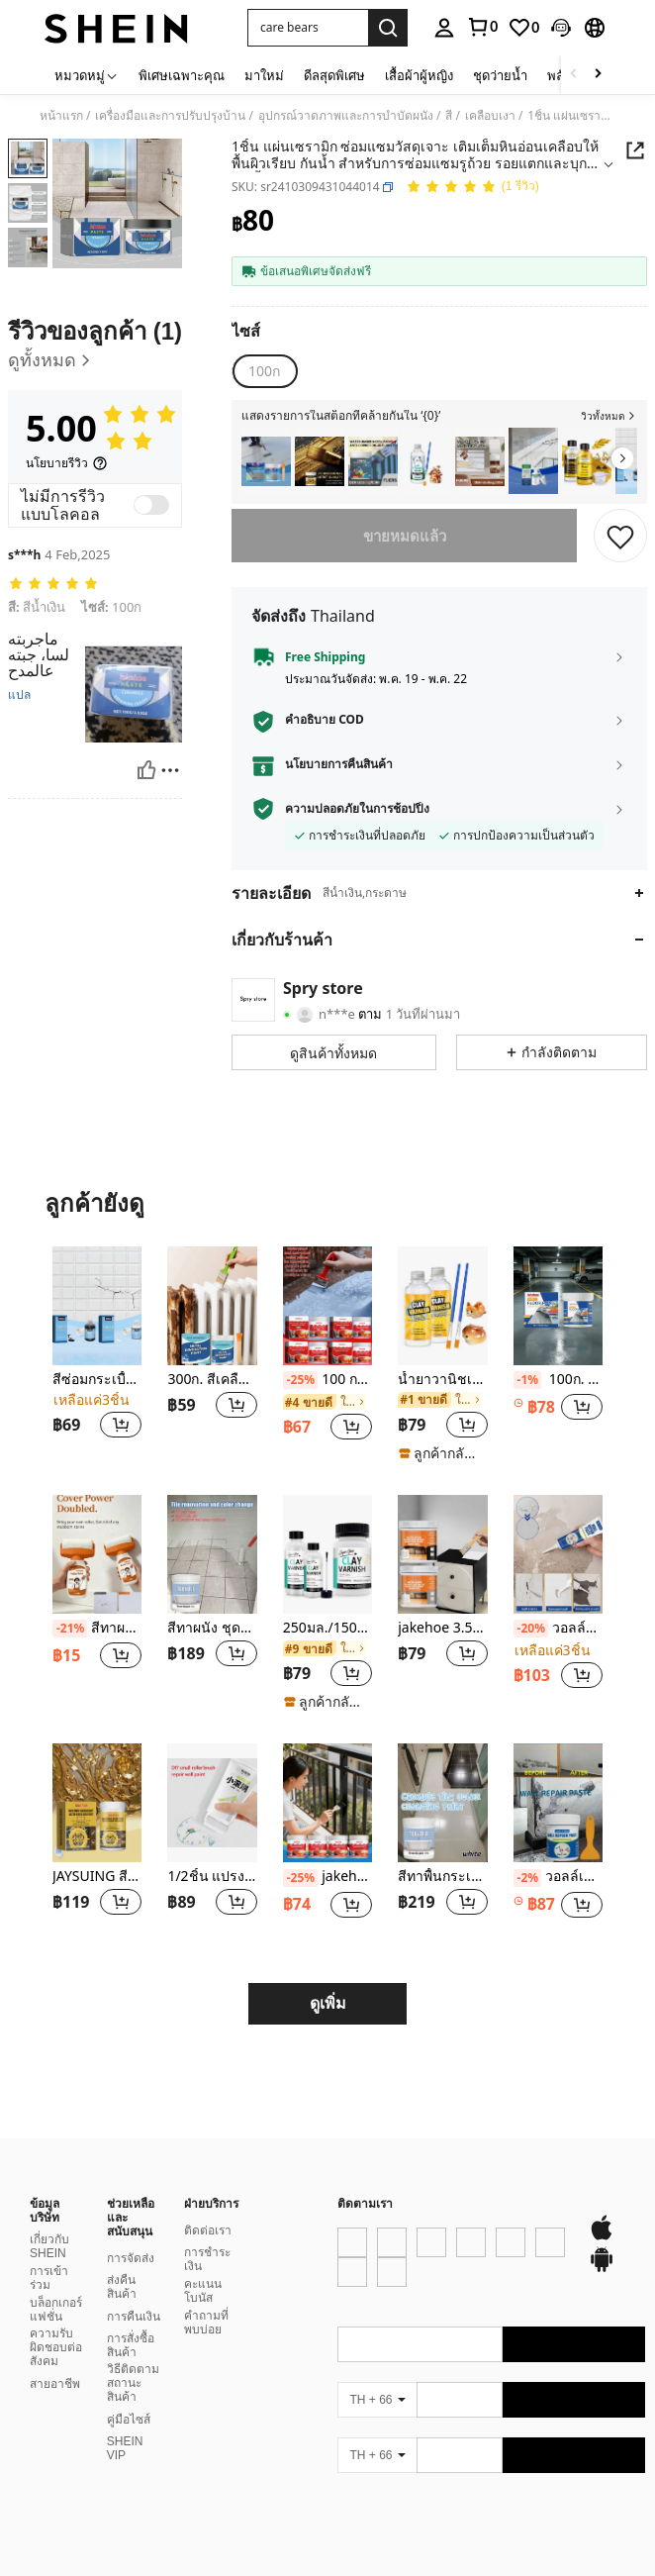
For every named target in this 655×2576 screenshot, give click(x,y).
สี (448, 116)
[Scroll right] (598, 74)
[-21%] (69, 1628)
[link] (482, 27)
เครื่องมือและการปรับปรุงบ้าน (170, 116)
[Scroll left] (574, 74)
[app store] (371, 2301)
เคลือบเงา (490, 116)
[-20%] (531, 1628)
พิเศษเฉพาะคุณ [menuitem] (182, 75)
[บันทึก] (620, 535)
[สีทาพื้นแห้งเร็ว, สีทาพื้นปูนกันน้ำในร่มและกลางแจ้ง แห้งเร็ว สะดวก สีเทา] (266, 461)
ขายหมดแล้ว (404, 535)
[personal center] (444, 28)
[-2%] (528, 1878)
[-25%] (300, 1380)
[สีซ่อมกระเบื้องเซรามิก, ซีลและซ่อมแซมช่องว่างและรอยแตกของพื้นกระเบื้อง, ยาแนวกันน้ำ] (533, 461)
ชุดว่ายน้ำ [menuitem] (500, 75)
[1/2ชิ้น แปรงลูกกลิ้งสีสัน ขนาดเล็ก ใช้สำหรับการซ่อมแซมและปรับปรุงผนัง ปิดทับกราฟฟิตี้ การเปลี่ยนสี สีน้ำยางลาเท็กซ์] (211, 1802)
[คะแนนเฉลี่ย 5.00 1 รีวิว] (472, 187)
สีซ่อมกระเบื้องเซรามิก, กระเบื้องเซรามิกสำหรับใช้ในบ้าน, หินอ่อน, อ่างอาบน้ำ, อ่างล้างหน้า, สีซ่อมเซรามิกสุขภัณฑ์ (96, 1379)
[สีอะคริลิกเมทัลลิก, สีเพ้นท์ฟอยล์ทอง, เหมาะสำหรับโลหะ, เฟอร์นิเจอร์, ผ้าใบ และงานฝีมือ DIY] (319, 461)
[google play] (408, 2301)
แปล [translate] (19, 695)
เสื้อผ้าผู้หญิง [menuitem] (419, 75)
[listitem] (266, 461)
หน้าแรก (61, 116)
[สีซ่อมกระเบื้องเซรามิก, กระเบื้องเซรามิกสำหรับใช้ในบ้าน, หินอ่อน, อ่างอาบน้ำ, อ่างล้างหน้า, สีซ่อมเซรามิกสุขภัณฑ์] (96, 1305)
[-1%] (528, 1380)
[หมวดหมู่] (87, 74)
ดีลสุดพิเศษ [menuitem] (334, 75)
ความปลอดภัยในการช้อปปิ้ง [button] (357, 809)
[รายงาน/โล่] (170, 770)
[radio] (264, 371)
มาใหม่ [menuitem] (264, 75)
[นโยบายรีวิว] (67, 463)
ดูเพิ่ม (328, 2003)
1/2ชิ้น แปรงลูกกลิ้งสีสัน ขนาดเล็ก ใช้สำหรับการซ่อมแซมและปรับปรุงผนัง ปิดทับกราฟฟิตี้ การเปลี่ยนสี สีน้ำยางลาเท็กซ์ (211, 1876)
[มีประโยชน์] (146, 770)
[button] (307, 28)
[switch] (151, 505)
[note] (442, 1453)
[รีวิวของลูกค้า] (95, 346)
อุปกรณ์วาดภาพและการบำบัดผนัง (345, 116)
